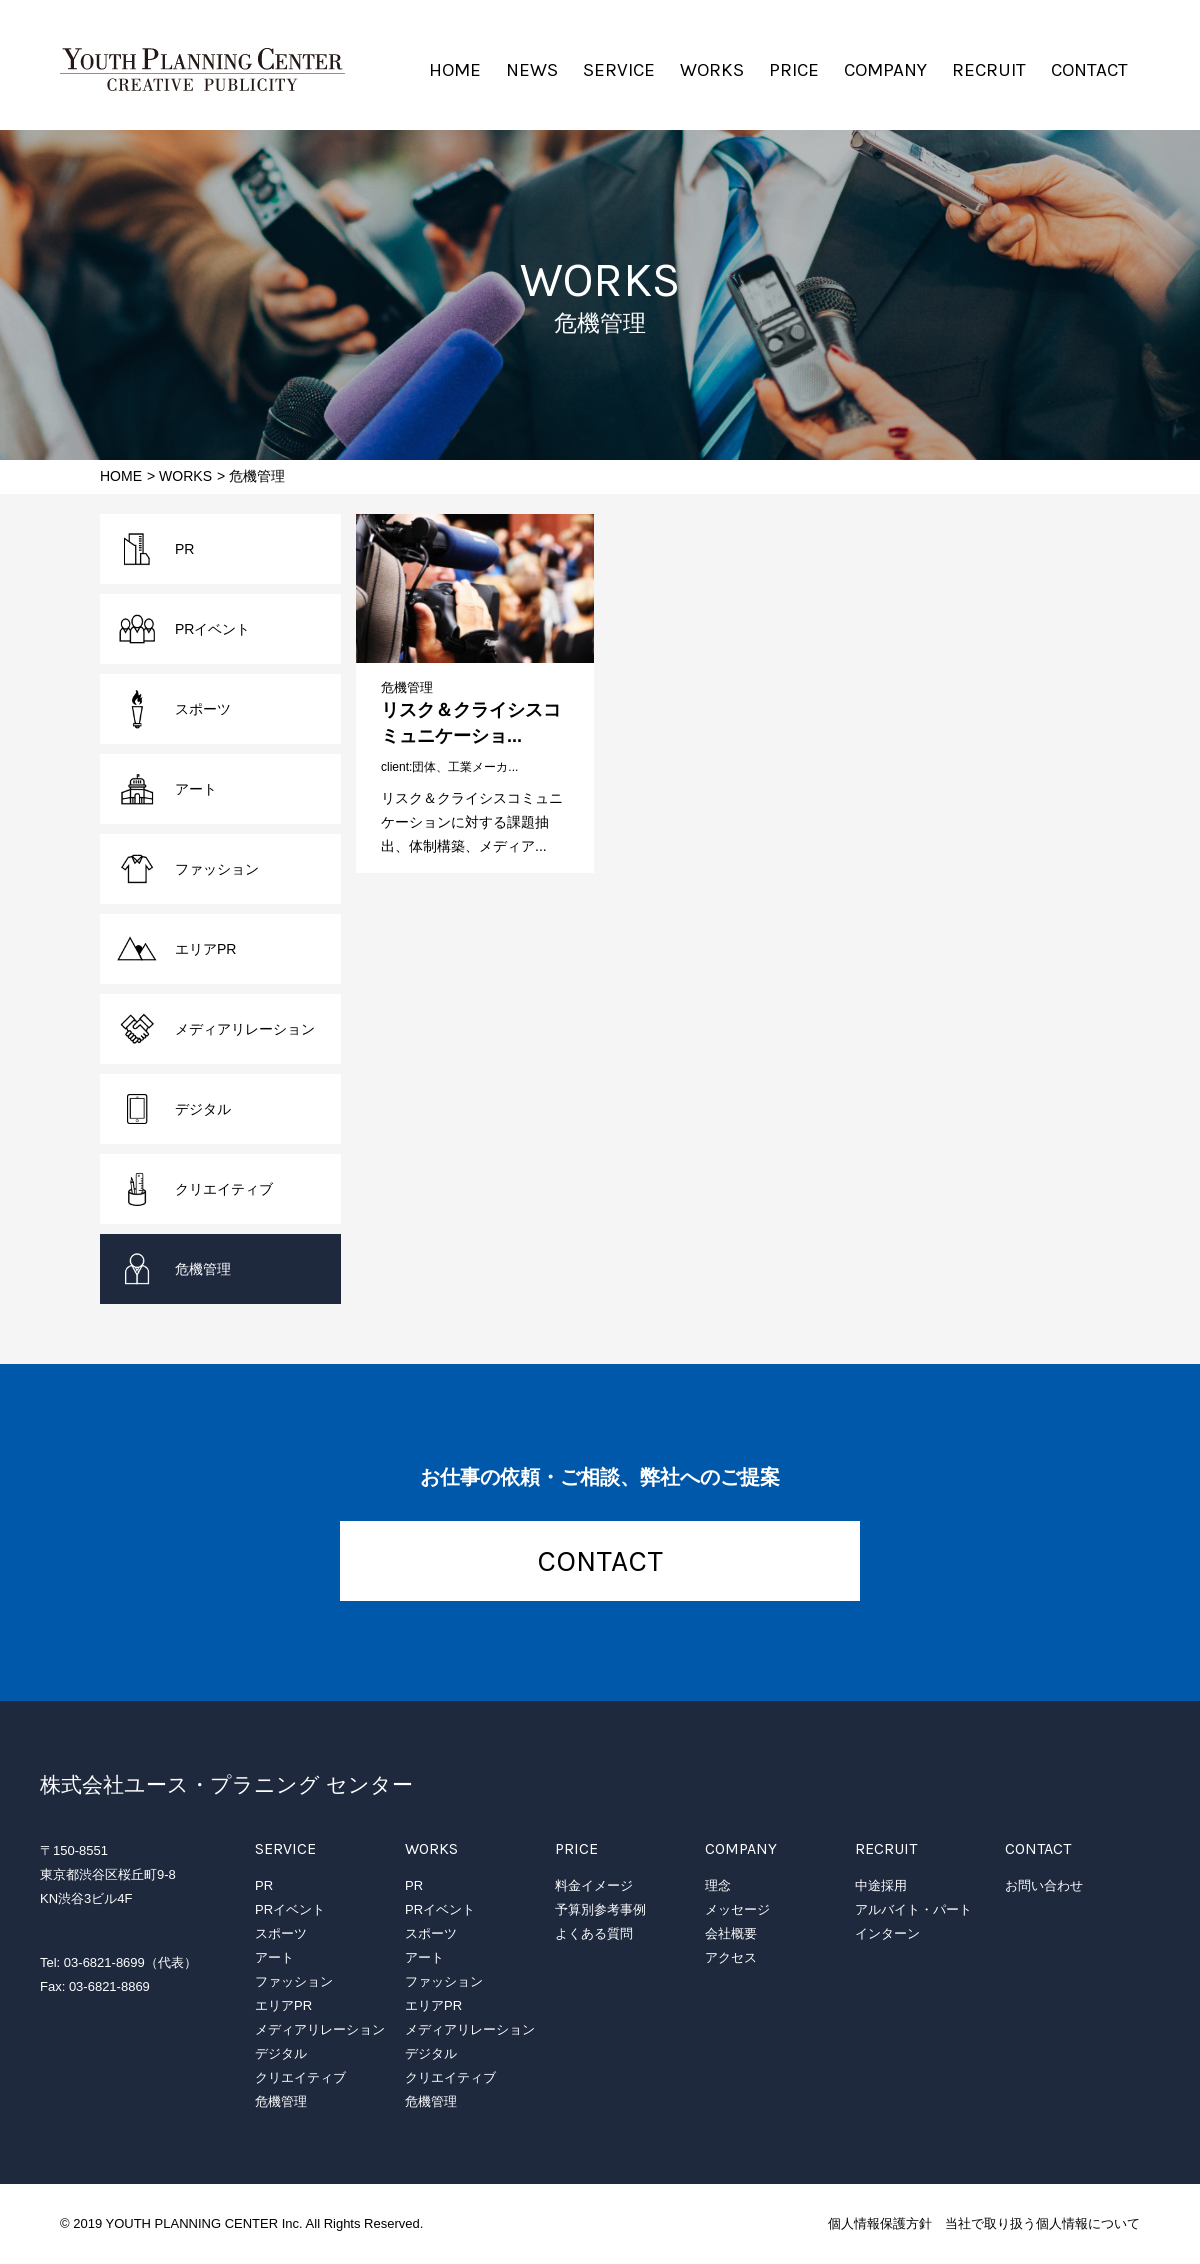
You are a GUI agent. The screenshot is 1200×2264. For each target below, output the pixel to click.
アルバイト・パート (913, 1909)
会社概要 (731, 1933)
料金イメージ (594, 1885)
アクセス (731, 1957)
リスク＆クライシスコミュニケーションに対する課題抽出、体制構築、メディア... (472, 822)
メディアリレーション (245, 1029)
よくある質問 (594, 1933)
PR (184, 549)
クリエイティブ (224, 1189)
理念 (718, 1885)
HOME (455, 70)
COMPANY (885, 70)
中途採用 (881, 1885)
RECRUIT (989, 70)
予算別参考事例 (600, 1909)
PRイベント (212, 629)
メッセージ (737, 1909)
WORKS (712, 70)
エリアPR (205, 949)
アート (196, 789)
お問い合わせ (1044, 1885)
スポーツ (203, 709)
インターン (887, 1933)
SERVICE (619, 70)
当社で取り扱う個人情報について (1042, 2223)
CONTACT (1089, 70)
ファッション (217, 869)
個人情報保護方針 (880, 2223)
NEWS (532, 70)
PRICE (794, 70)
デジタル (203, 1109)
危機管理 (407, 687)
